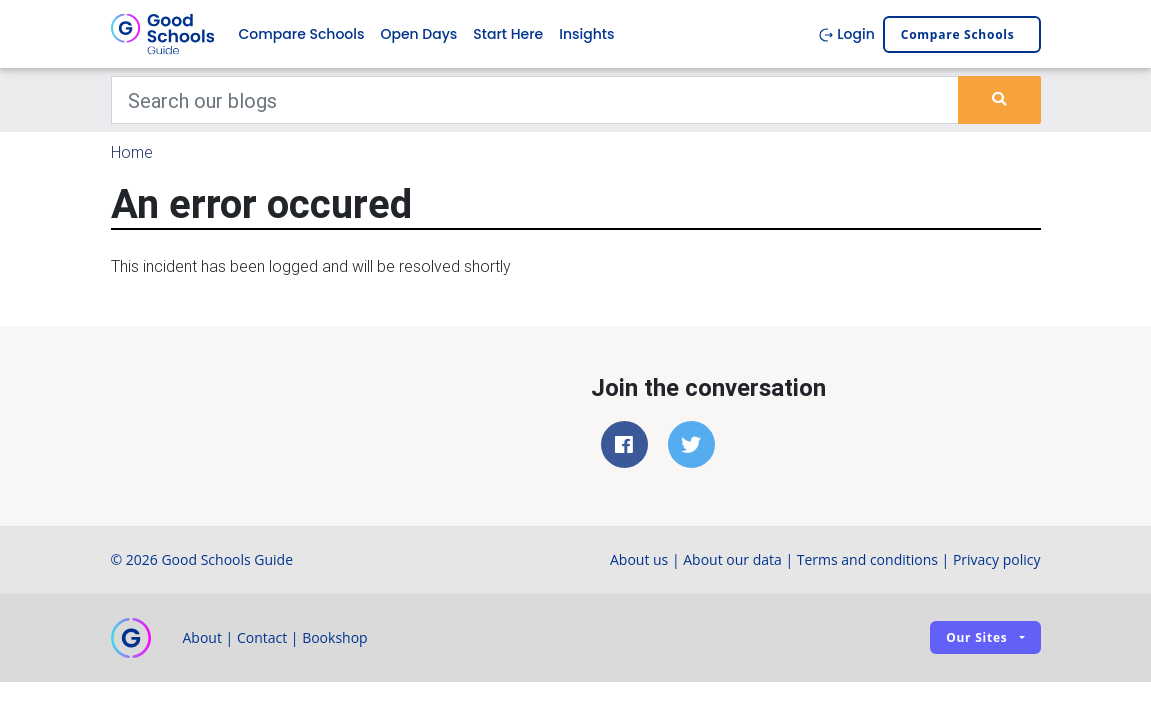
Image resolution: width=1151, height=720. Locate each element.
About (202, 637)
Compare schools (958, 34)
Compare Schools (302, 34)
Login (846, 34)
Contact (262, 637)
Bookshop (335, 637)
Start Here (508, 34)
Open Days (418, 34)
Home (132, 152)
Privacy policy (997, 559)
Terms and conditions (867, 559)
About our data (732, 559)
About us (639, 559)
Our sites (976, 637)
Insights (586, 34)
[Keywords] (535, 100)
